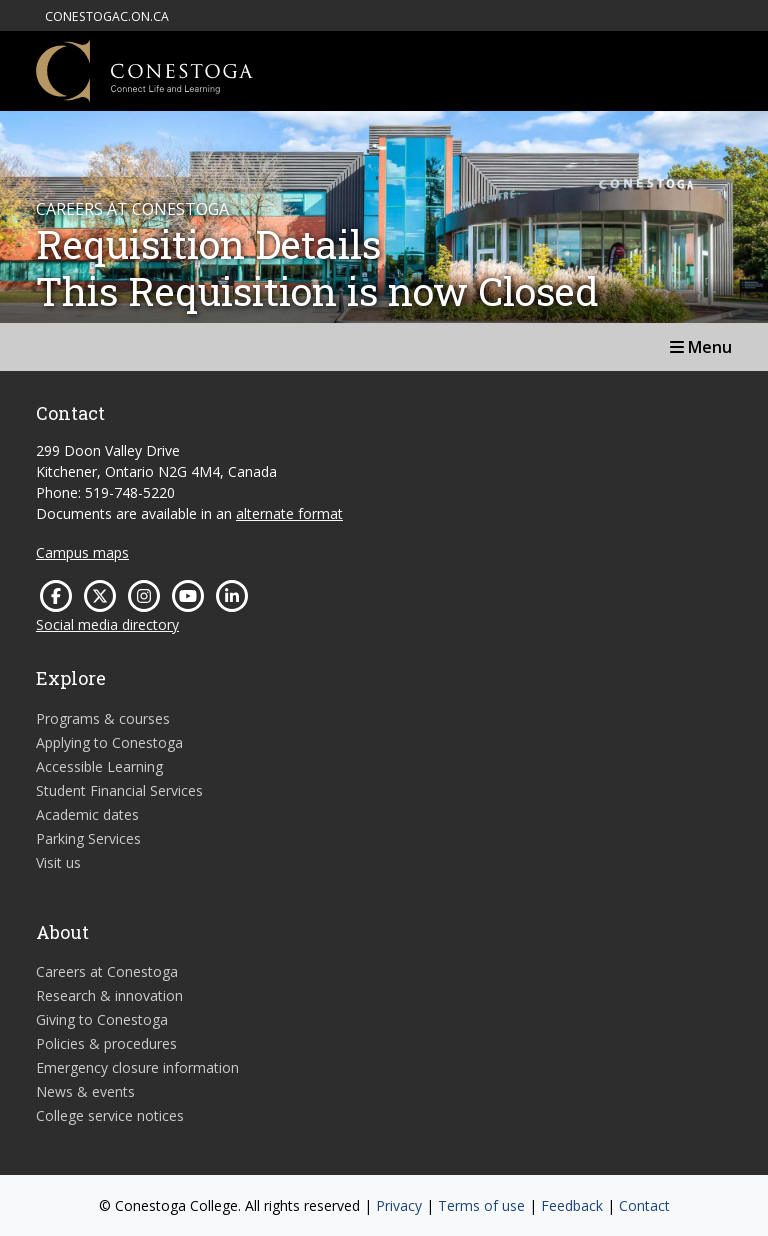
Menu (701, 347)
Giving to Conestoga (102, 1019)
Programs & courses (103, 718)
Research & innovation (109, 995)
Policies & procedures (106, 1043)
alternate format (289, 513)
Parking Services (88, 838)
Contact (644, 1205)
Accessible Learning (99, 766)
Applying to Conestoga (109, 742)
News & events (85, 1091)
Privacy (399, 1205)
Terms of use (481, 1205)
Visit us (58, 862)
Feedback (572, 1205)
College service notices (110, 1115)
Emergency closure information (137, 1067)
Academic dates (87, 814)
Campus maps (82, 552)
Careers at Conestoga (107, 971)
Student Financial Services (119, 790)
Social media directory (107, 624)
